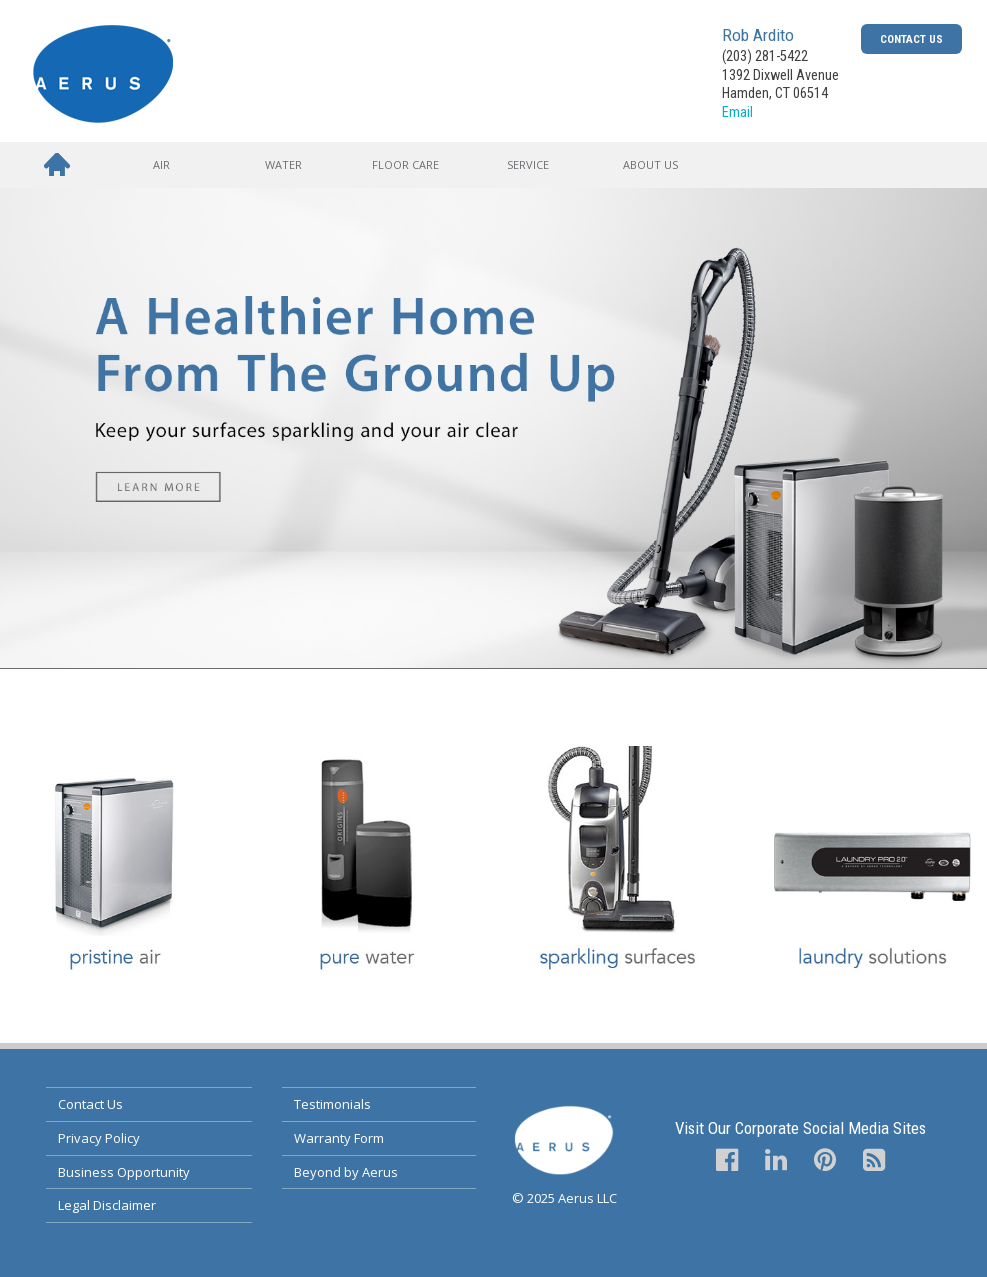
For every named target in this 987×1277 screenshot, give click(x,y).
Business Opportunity (124, 1172)
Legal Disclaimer (107, 1205)
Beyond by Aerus (346, 1172)
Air (161, 164)
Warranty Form (339, 1138)
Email (737, 112)
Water (283, 164)
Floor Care (405, 164)
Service (528, 164)
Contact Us (911, 39)
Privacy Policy (99, 1138)
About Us (650, 164)
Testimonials (332, 1104)
